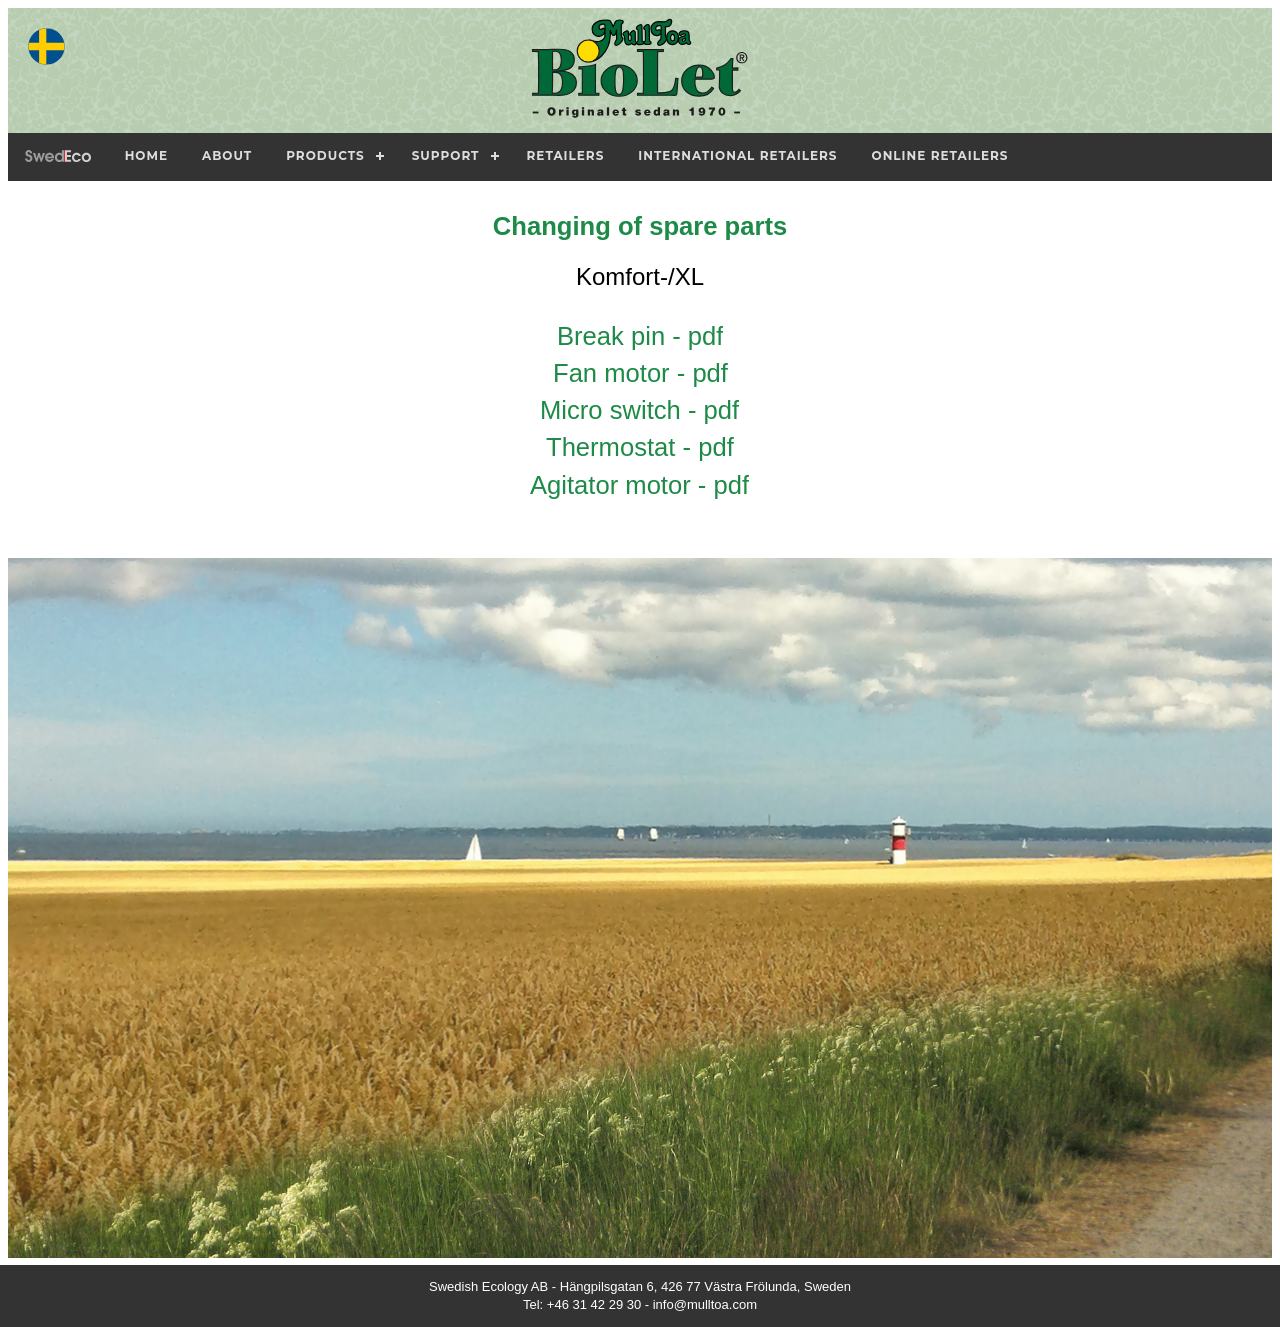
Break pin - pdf (640, 336)
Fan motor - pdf (640, 373)
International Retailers (737, 155)
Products (325, 155)
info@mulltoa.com (705, 1304)
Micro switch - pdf (639, 410)
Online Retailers (940, 155)
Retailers (566, 155)
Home (146, 155)
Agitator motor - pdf (639, 485)
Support (446, 155)
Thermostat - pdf (640, 447)
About (227, 155)
